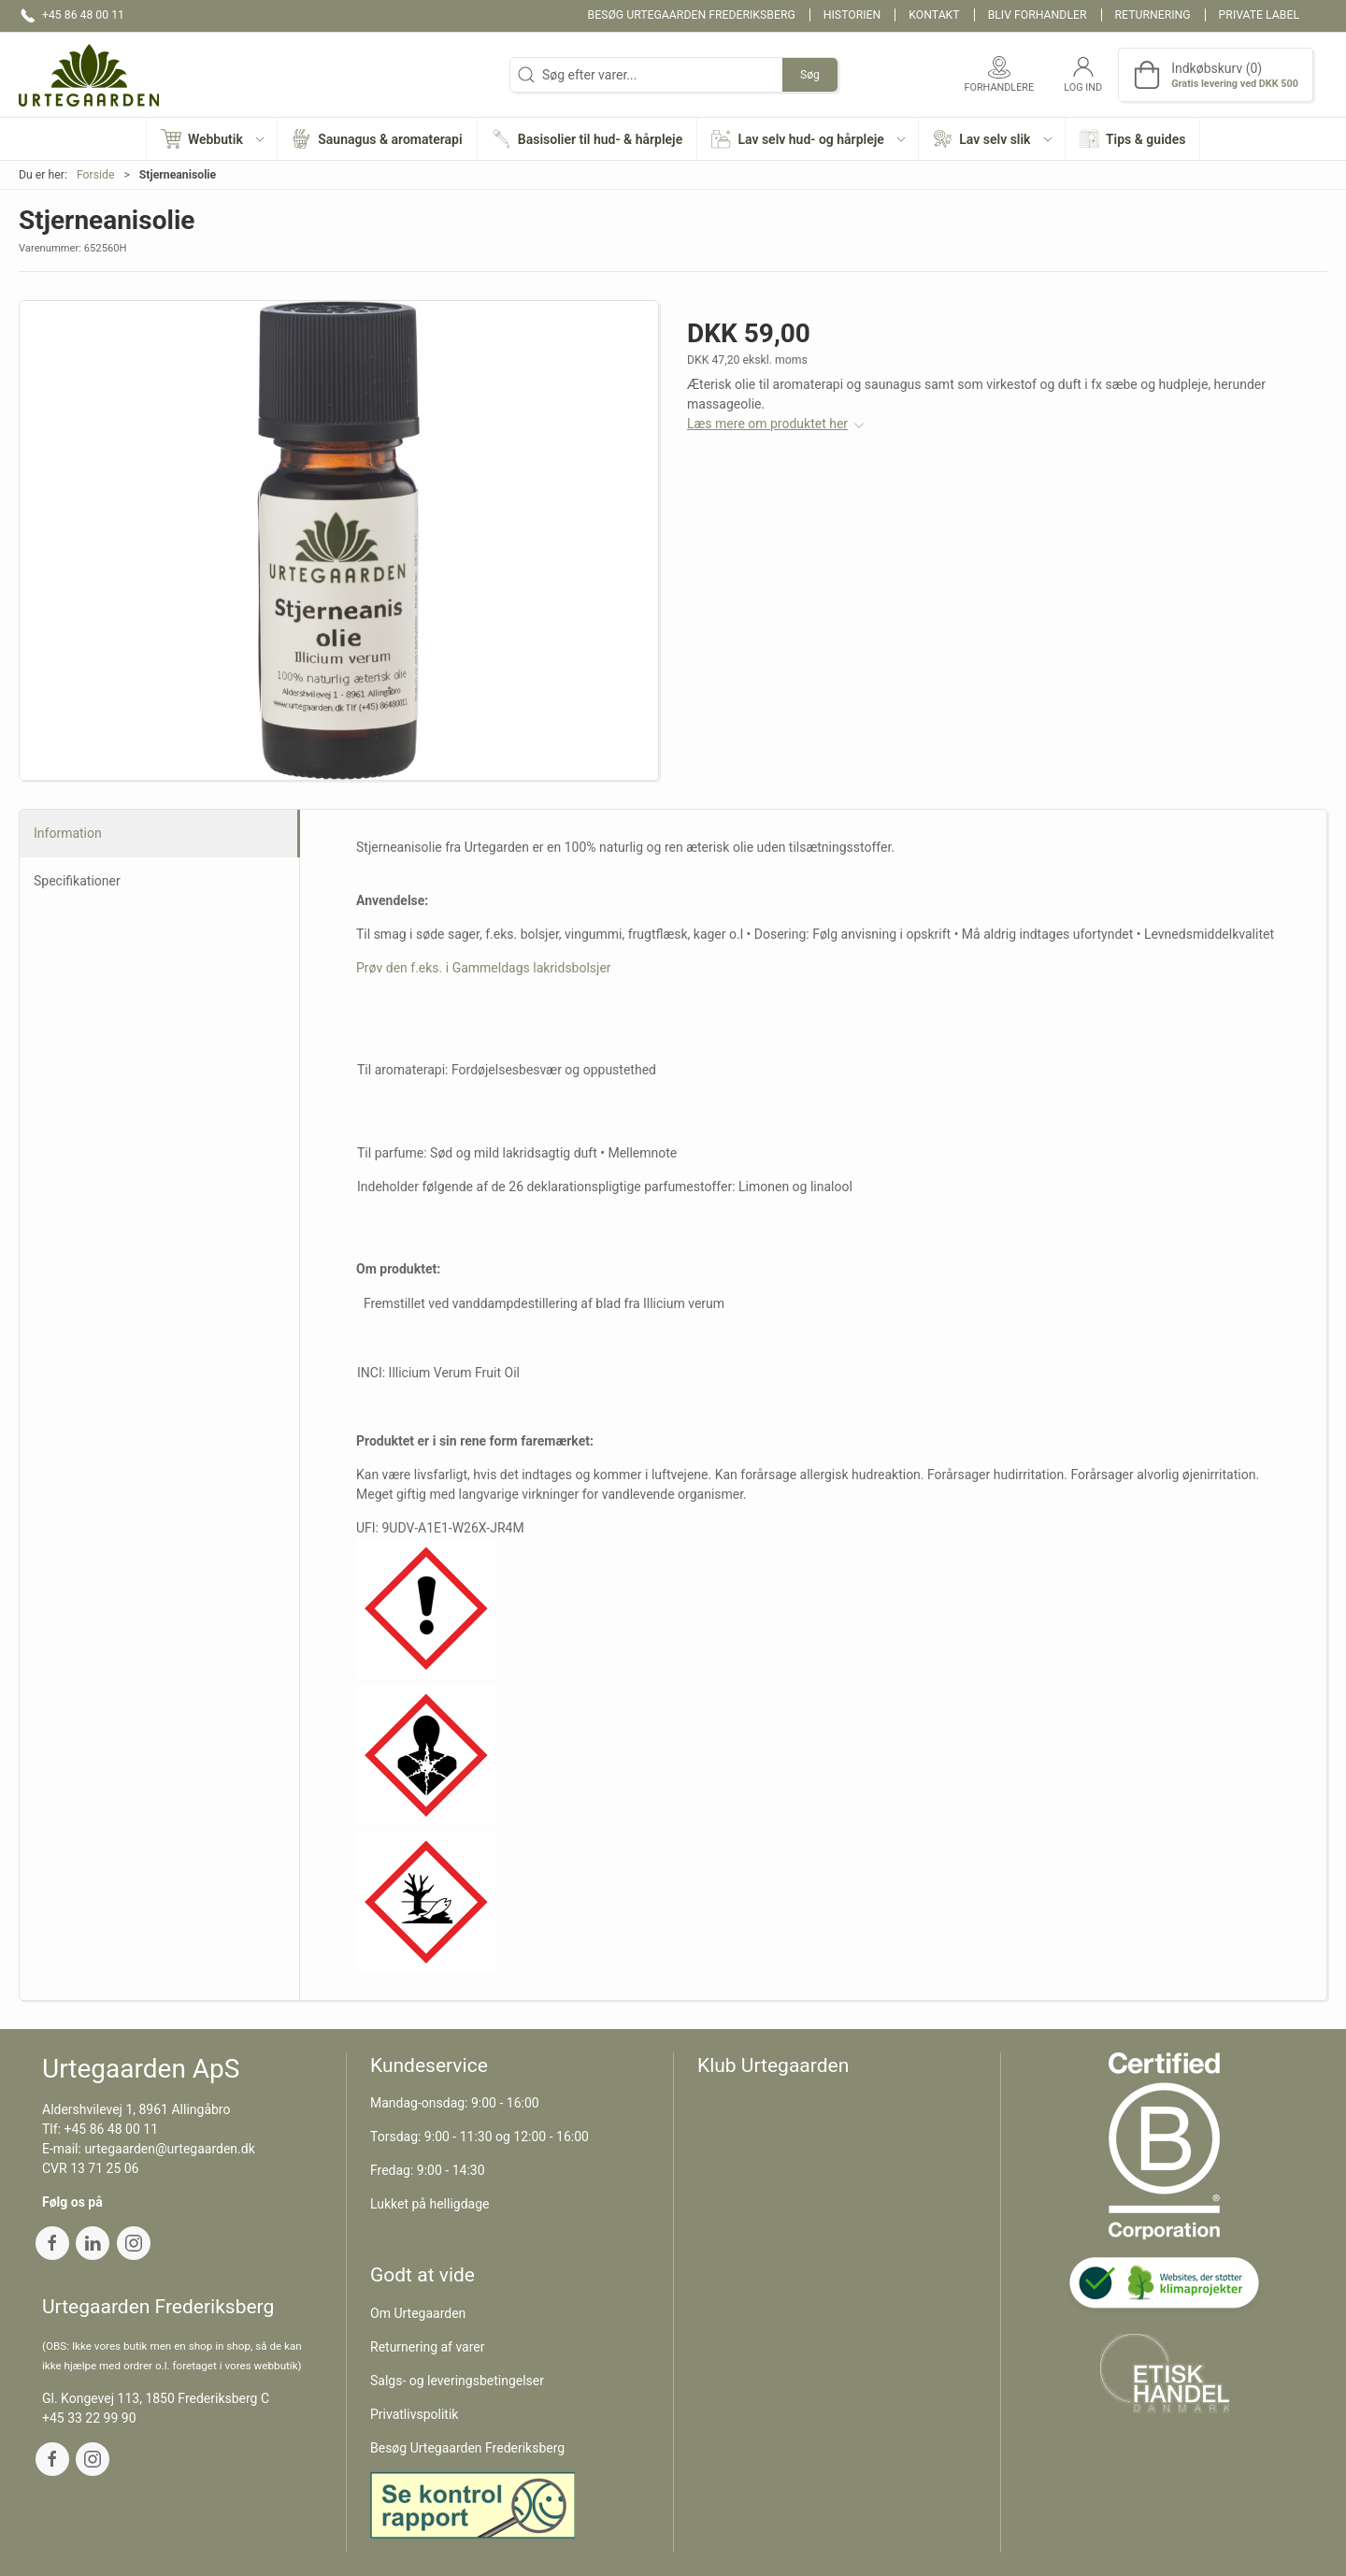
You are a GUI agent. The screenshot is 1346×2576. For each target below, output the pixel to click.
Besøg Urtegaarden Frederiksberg (691, 15)
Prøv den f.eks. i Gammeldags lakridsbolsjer (483, 967)
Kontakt (934, 15)
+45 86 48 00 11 (111, 2129)
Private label (1259, 15)
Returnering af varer (427, 2346)
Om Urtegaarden (417, 2313)
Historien (852, 15)
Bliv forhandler (1037, 15)
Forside (96, 174)
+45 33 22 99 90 (89, 2418)
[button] (212, 139)
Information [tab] (68, 833)
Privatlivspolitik (414, 2414)
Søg (810, 74)
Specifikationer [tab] (77, 880)
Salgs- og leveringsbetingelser (457, 2380)
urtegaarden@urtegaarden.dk (169, 2148)
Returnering (1153, 15)
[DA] (89, 74)
